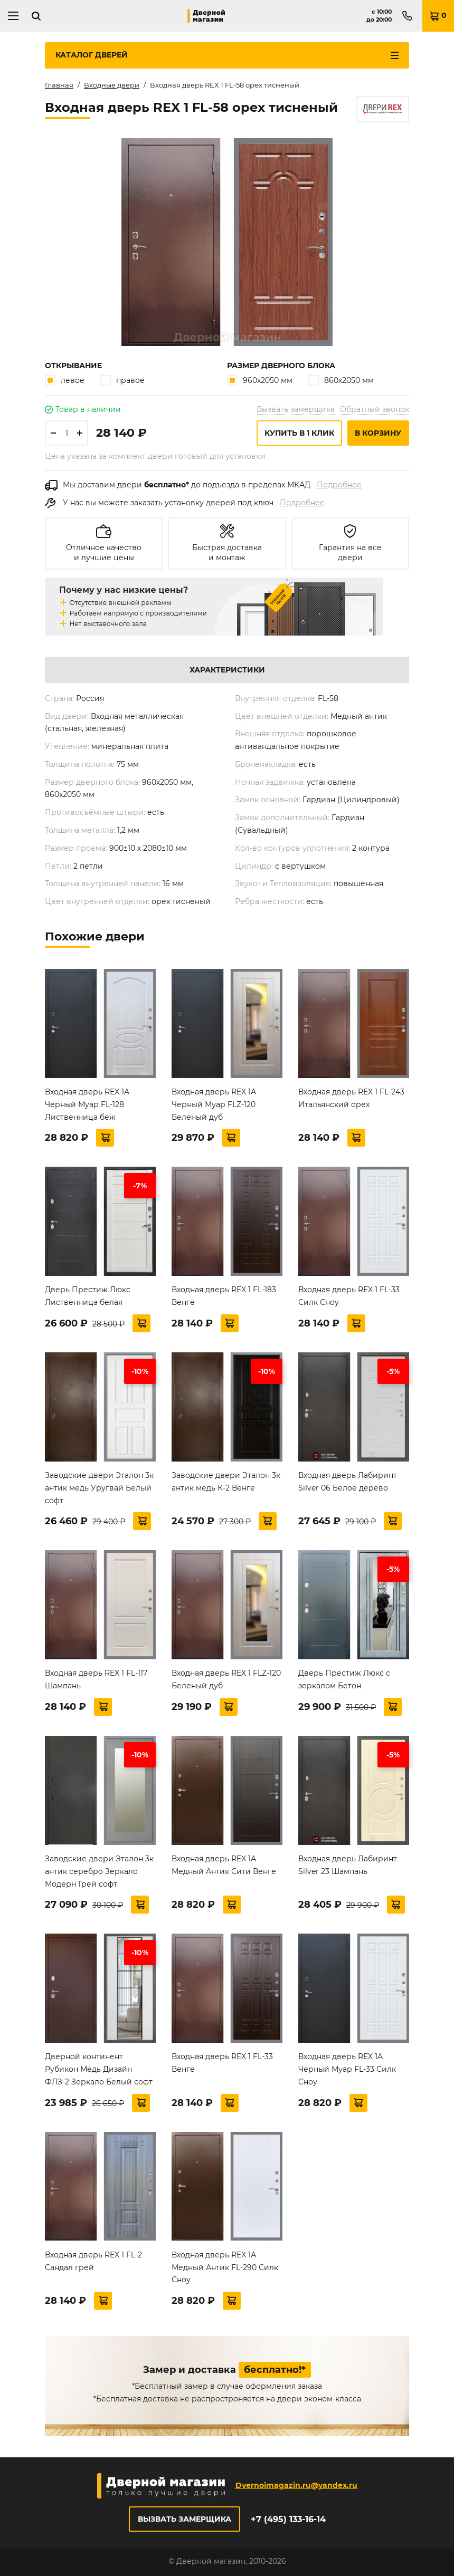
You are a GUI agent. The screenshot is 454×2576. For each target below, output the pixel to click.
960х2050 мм (259, 380)
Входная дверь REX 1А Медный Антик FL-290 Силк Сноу (225, 2267)
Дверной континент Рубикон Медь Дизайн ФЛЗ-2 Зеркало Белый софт (99, 2069)
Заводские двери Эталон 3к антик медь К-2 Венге (226, 1481)
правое (122, 380)
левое (64, 380)
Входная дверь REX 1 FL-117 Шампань (96, 1679)
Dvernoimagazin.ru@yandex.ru (296, 2485)
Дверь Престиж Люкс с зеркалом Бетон (344, 1679)
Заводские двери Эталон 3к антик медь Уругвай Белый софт (99, 1487)
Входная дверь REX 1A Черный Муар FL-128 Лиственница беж (87, 1104)
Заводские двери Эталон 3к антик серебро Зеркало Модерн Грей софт (99, 1871)
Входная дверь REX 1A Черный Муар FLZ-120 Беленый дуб (214, 1104)
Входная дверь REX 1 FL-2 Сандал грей (93, 2261)
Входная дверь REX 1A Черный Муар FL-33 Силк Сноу (347, 2069)
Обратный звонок (374, 409)
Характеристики (227, 670)
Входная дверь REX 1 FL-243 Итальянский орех (351, 1098)
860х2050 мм (341, 380)
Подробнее (339, 484)
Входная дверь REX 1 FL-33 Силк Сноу (349, 1296)
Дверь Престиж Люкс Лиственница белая (87, 1296)
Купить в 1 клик (299, 433)
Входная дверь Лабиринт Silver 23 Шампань (347, 1865)
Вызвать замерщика (296, 409)
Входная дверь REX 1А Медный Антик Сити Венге (224, 1865)
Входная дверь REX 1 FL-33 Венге (222, 2063)
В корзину (378, 433)
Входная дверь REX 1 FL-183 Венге (224, 1296)
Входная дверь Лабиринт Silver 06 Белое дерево (347, 1481)
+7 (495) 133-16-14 (288, 2519)
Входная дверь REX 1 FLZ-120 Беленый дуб (226, 1679)
